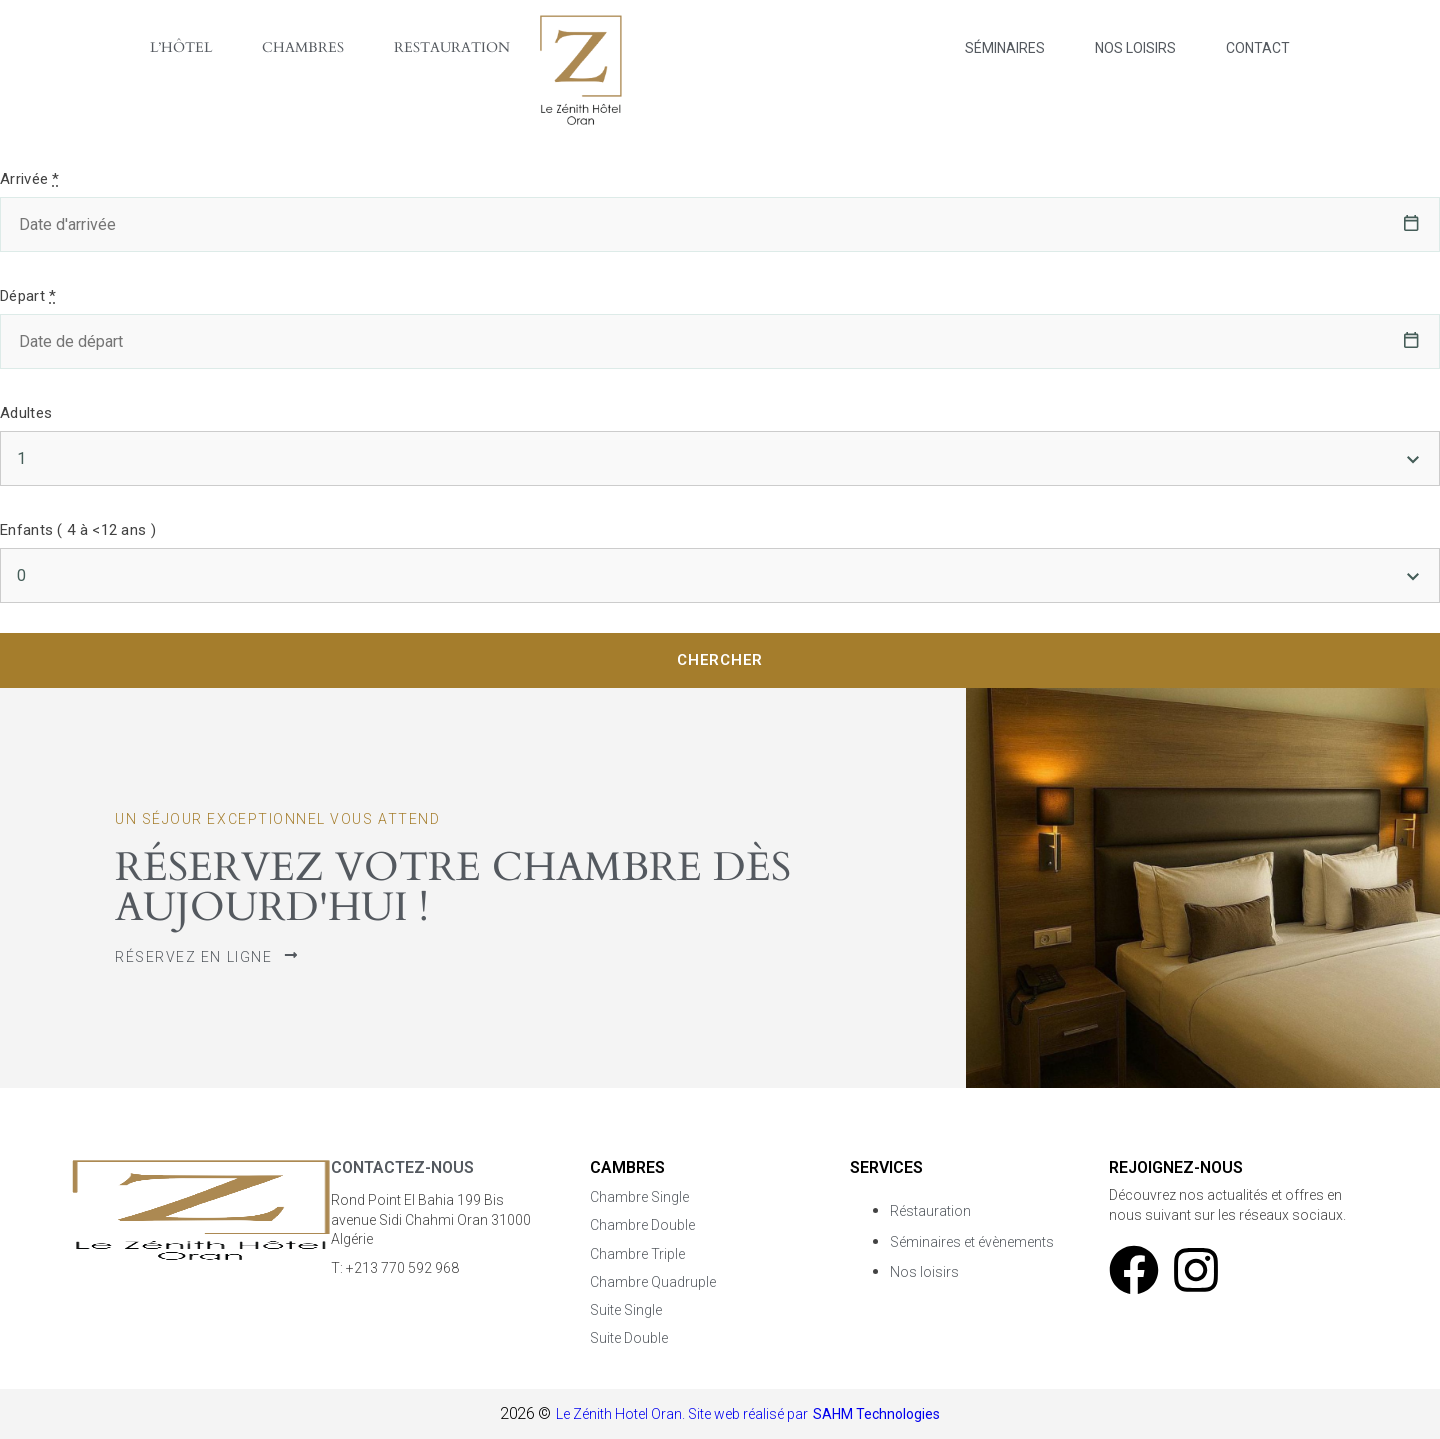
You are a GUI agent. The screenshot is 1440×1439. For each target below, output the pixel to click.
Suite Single (626, 1310)
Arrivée (30, 179)
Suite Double (629, 1338)
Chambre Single (639, 1197)
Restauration (452, 47)
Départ (28, 296)
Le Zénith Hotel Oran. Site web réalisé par (682, 1414)
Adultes (26, 413)
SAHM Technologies (876, 1414)
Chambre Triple (637, 1254)
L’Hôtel (181, 47)
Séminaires (1005, 48)
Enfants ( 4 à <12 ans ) (78, 530)
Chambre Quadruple (653, 1282)
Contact (1258, 48)
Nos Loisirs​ (1135, 48)
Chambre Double (642, 1225)
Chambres (303, 47)
